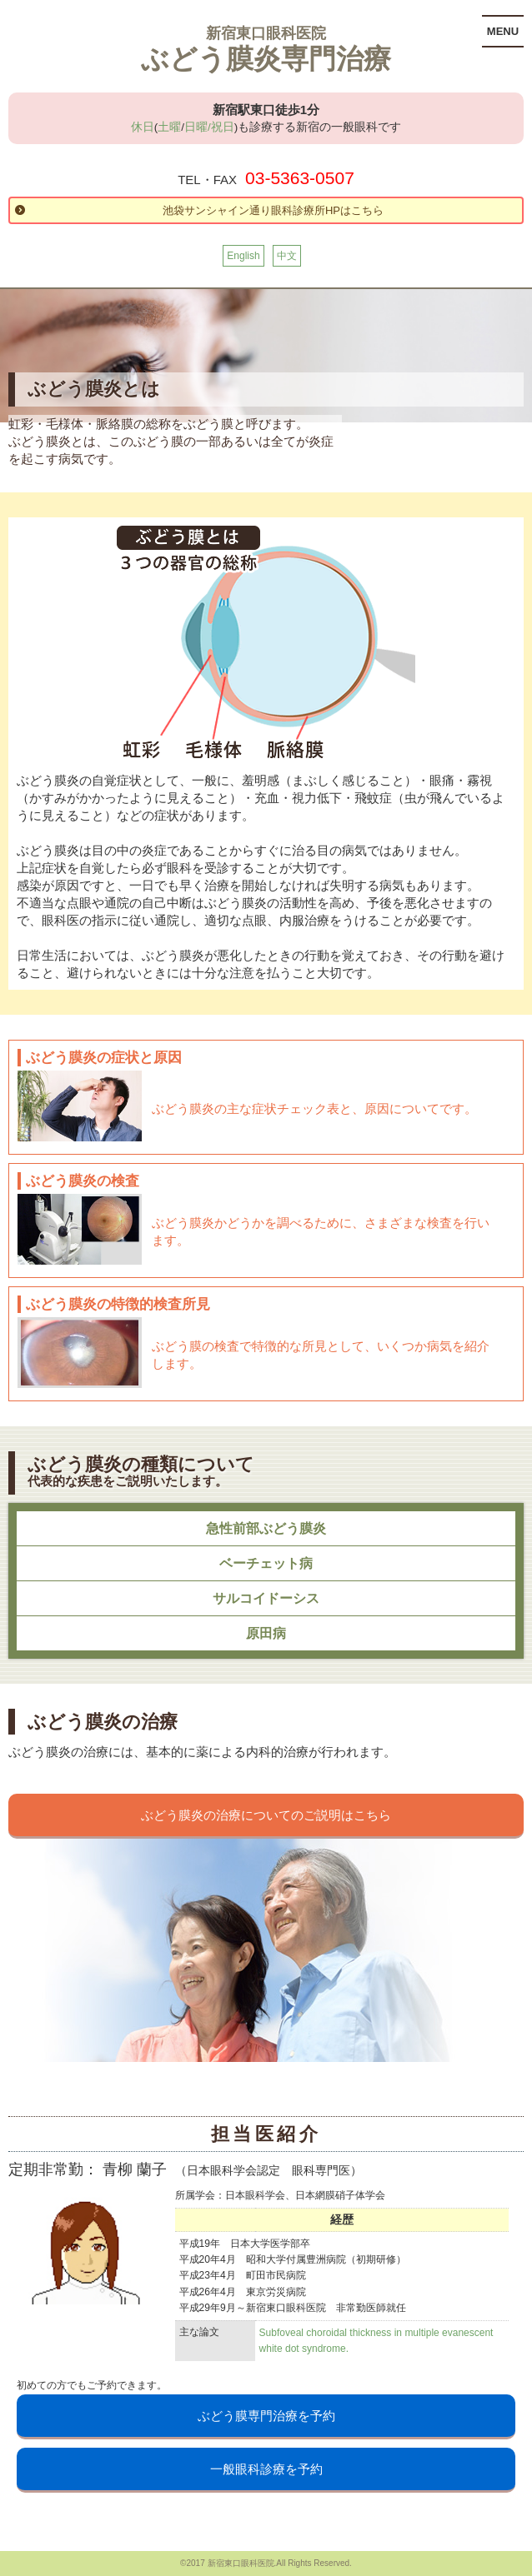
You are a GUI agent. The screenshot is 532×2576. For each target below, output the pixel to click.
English (243, 256)
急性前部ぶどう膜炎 (266, 1528)
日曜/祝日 (209, 127)
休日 (142, 127)
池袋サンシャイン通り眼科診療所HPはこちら (273, 210)
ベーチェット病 (266, 1563)
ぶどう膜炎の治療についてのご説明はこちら (266, 1815)
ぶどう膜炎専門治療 (266, 58)
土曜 (169, 127)
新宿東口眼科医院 (266, 33)
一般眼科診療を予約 (266, 2469)
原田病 (266, 1633)
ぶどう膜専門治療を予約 (266, 2416)
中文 (287, 256)
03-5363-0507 (299, 177)
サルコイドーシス (266, 1598)
